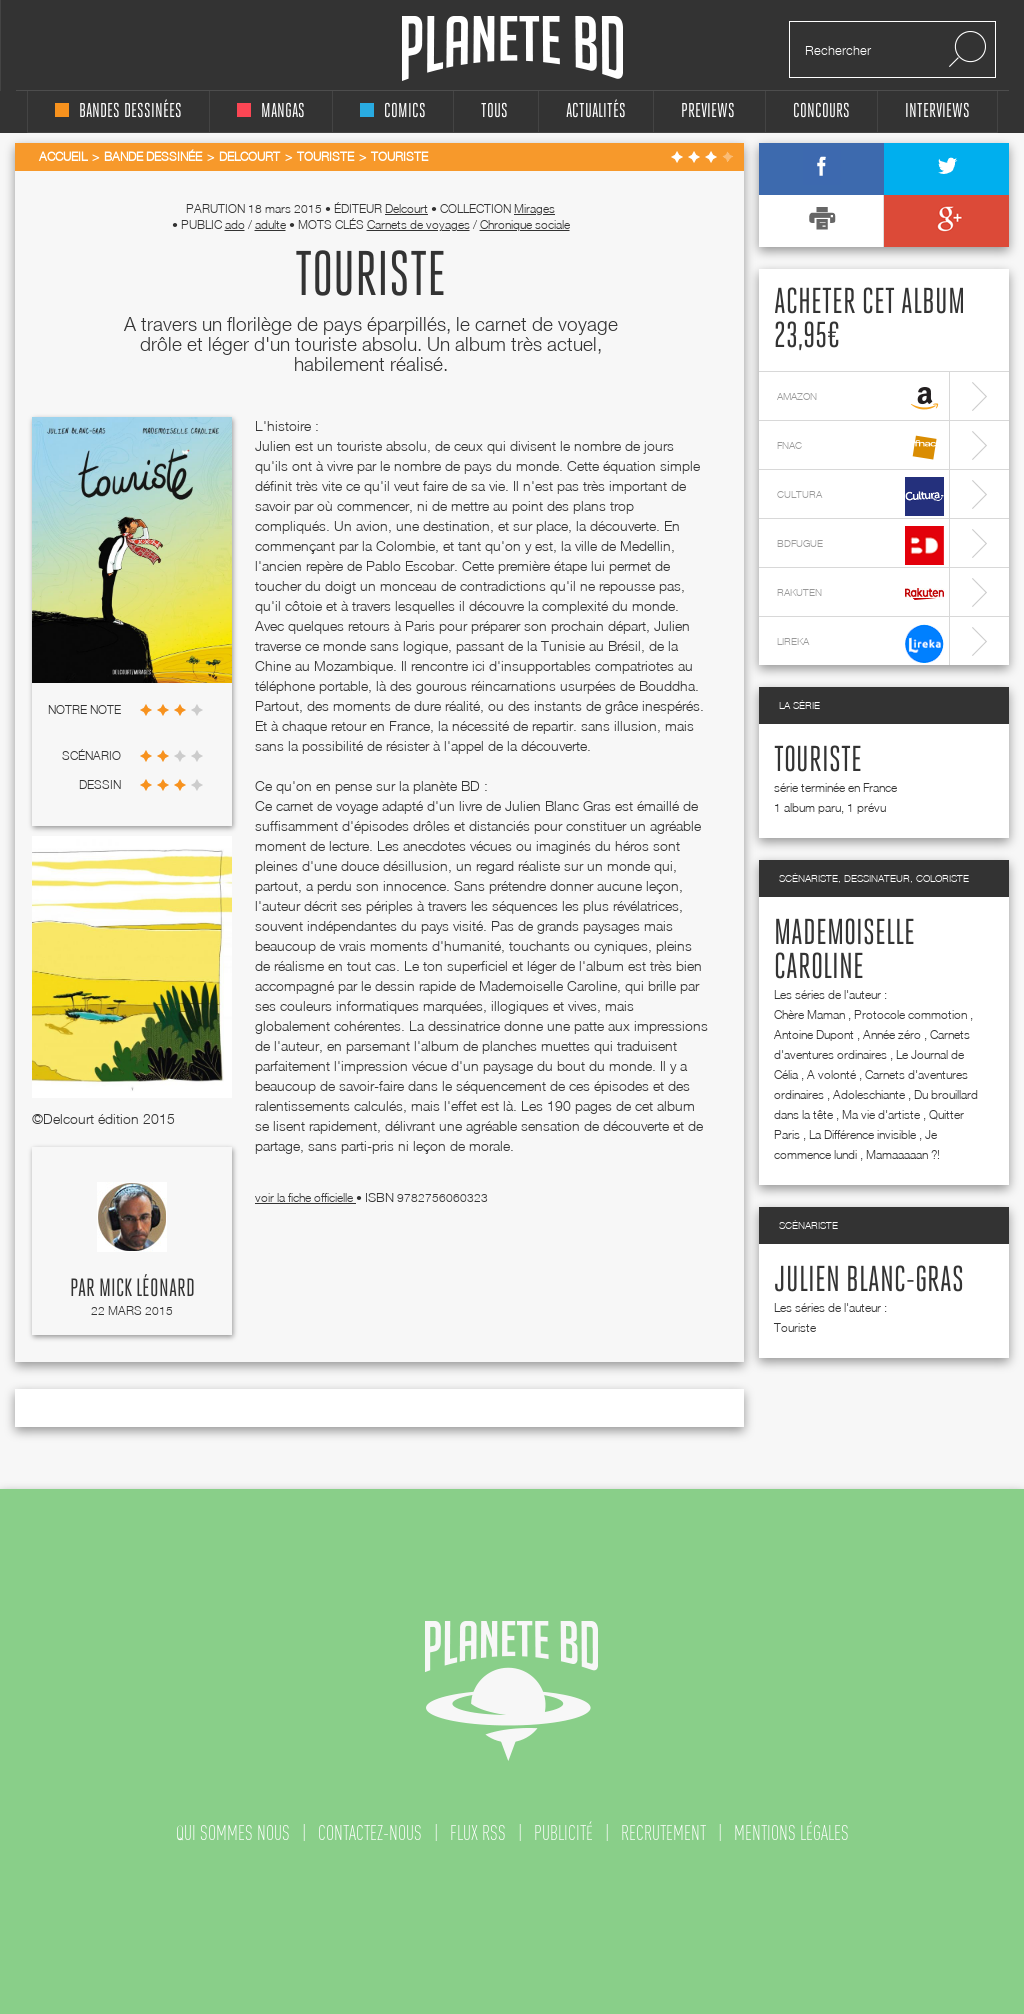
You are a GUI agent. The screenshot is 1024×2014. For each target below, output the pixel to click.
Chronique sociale (525, 224)
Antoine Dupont (814, 1034)
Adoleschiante (869, 1094)
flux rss (478, 1833)
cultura (860, 496)
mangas (271, 111)
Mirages (534, 208)
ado (235, 224)
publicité (563, 1833)
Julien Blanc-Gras (869, 1281)
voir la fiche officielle (305, 1197)
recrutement (663, 1833)
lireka (860, 643)
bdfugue (860, 545)
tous (494, 111)
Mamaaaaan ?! (903, 1154)
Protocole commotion (910, 1014)
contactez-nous (370, 1833)
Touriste (818, 761)
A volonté (831, 1074)
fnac (860, 447)
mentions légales (791, 1833)
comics (393, 111)
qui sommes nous (233, 1833)
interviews (937, 111)
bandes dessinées (118, 111)
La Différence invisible (862, 1134)
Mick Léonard (147, 1289)
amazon (860, 398)
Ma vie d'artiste (881, 1114)
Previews (708, 111)
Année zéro (892, 1034)
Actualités (596, 111)
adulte (270, 224)
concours (821, 111)
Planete (512, 48)
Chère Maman (809, 1014)
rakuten (860, 594)
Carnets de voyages (418, 224)
